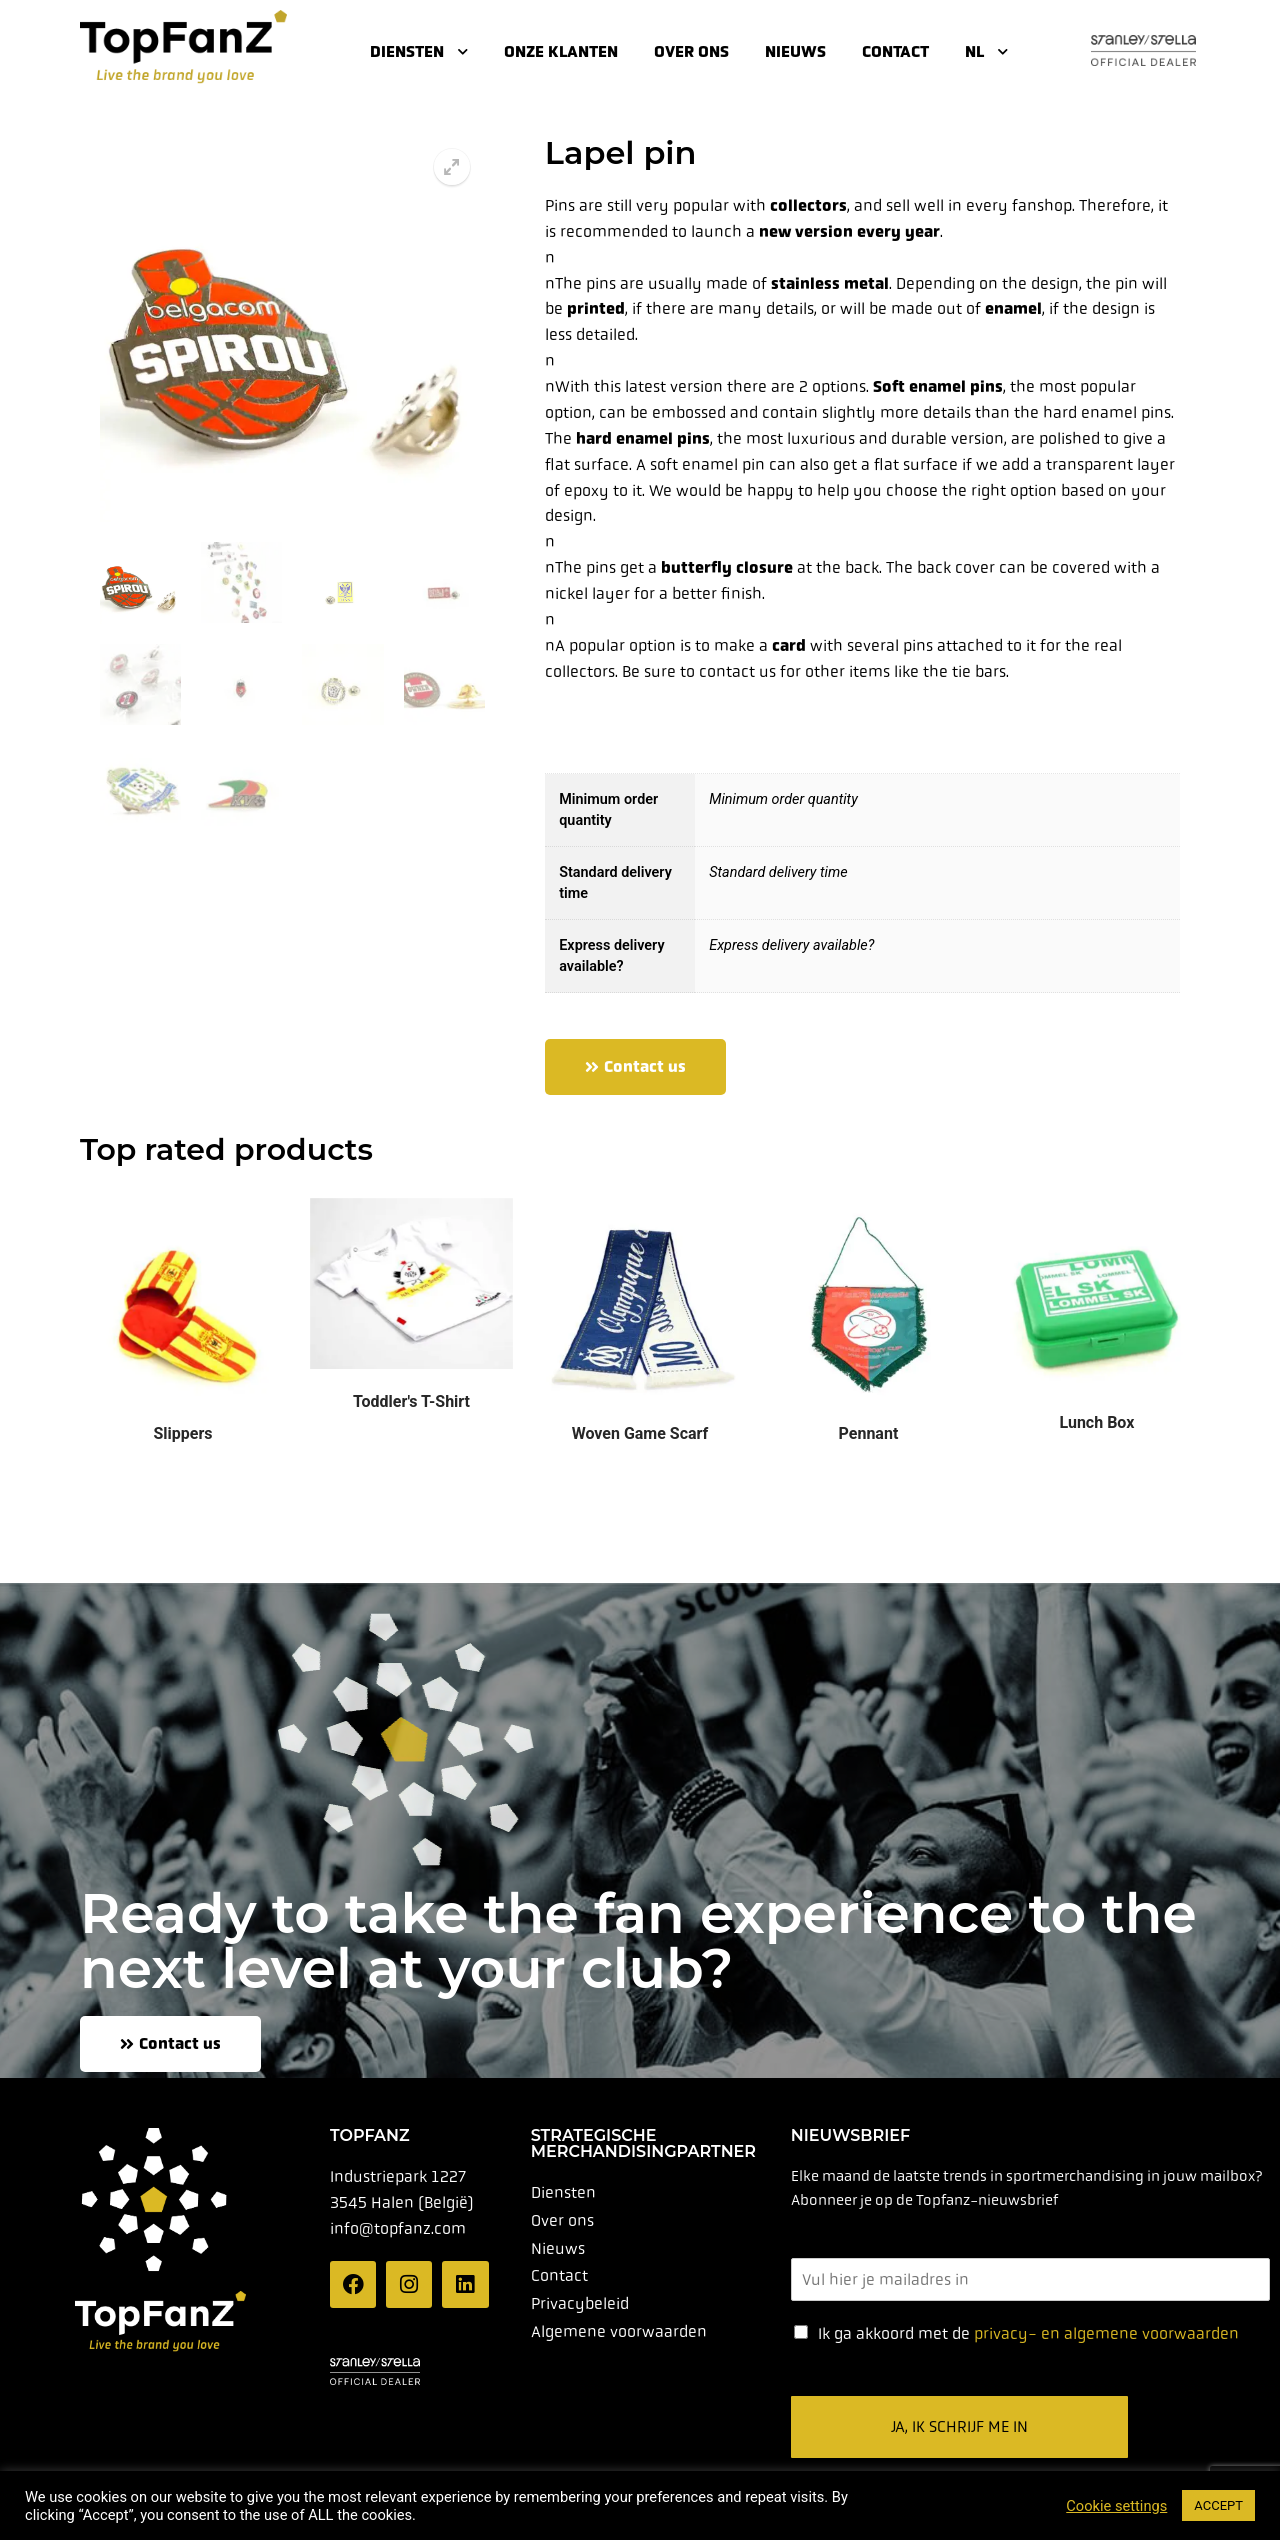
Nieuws (795, 51)
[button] (452, 167)
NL (986, 51)
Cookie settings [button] (1116, 2506)
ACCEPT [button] (1218, 2505)
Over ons (691, 51)
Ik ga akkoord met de (1028, 2333)
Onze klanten (561, 51)
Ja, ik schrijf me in (959, 2426)
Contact (895, 51)
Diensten (419, 51)
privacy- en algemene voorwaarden (1106, 2333)
